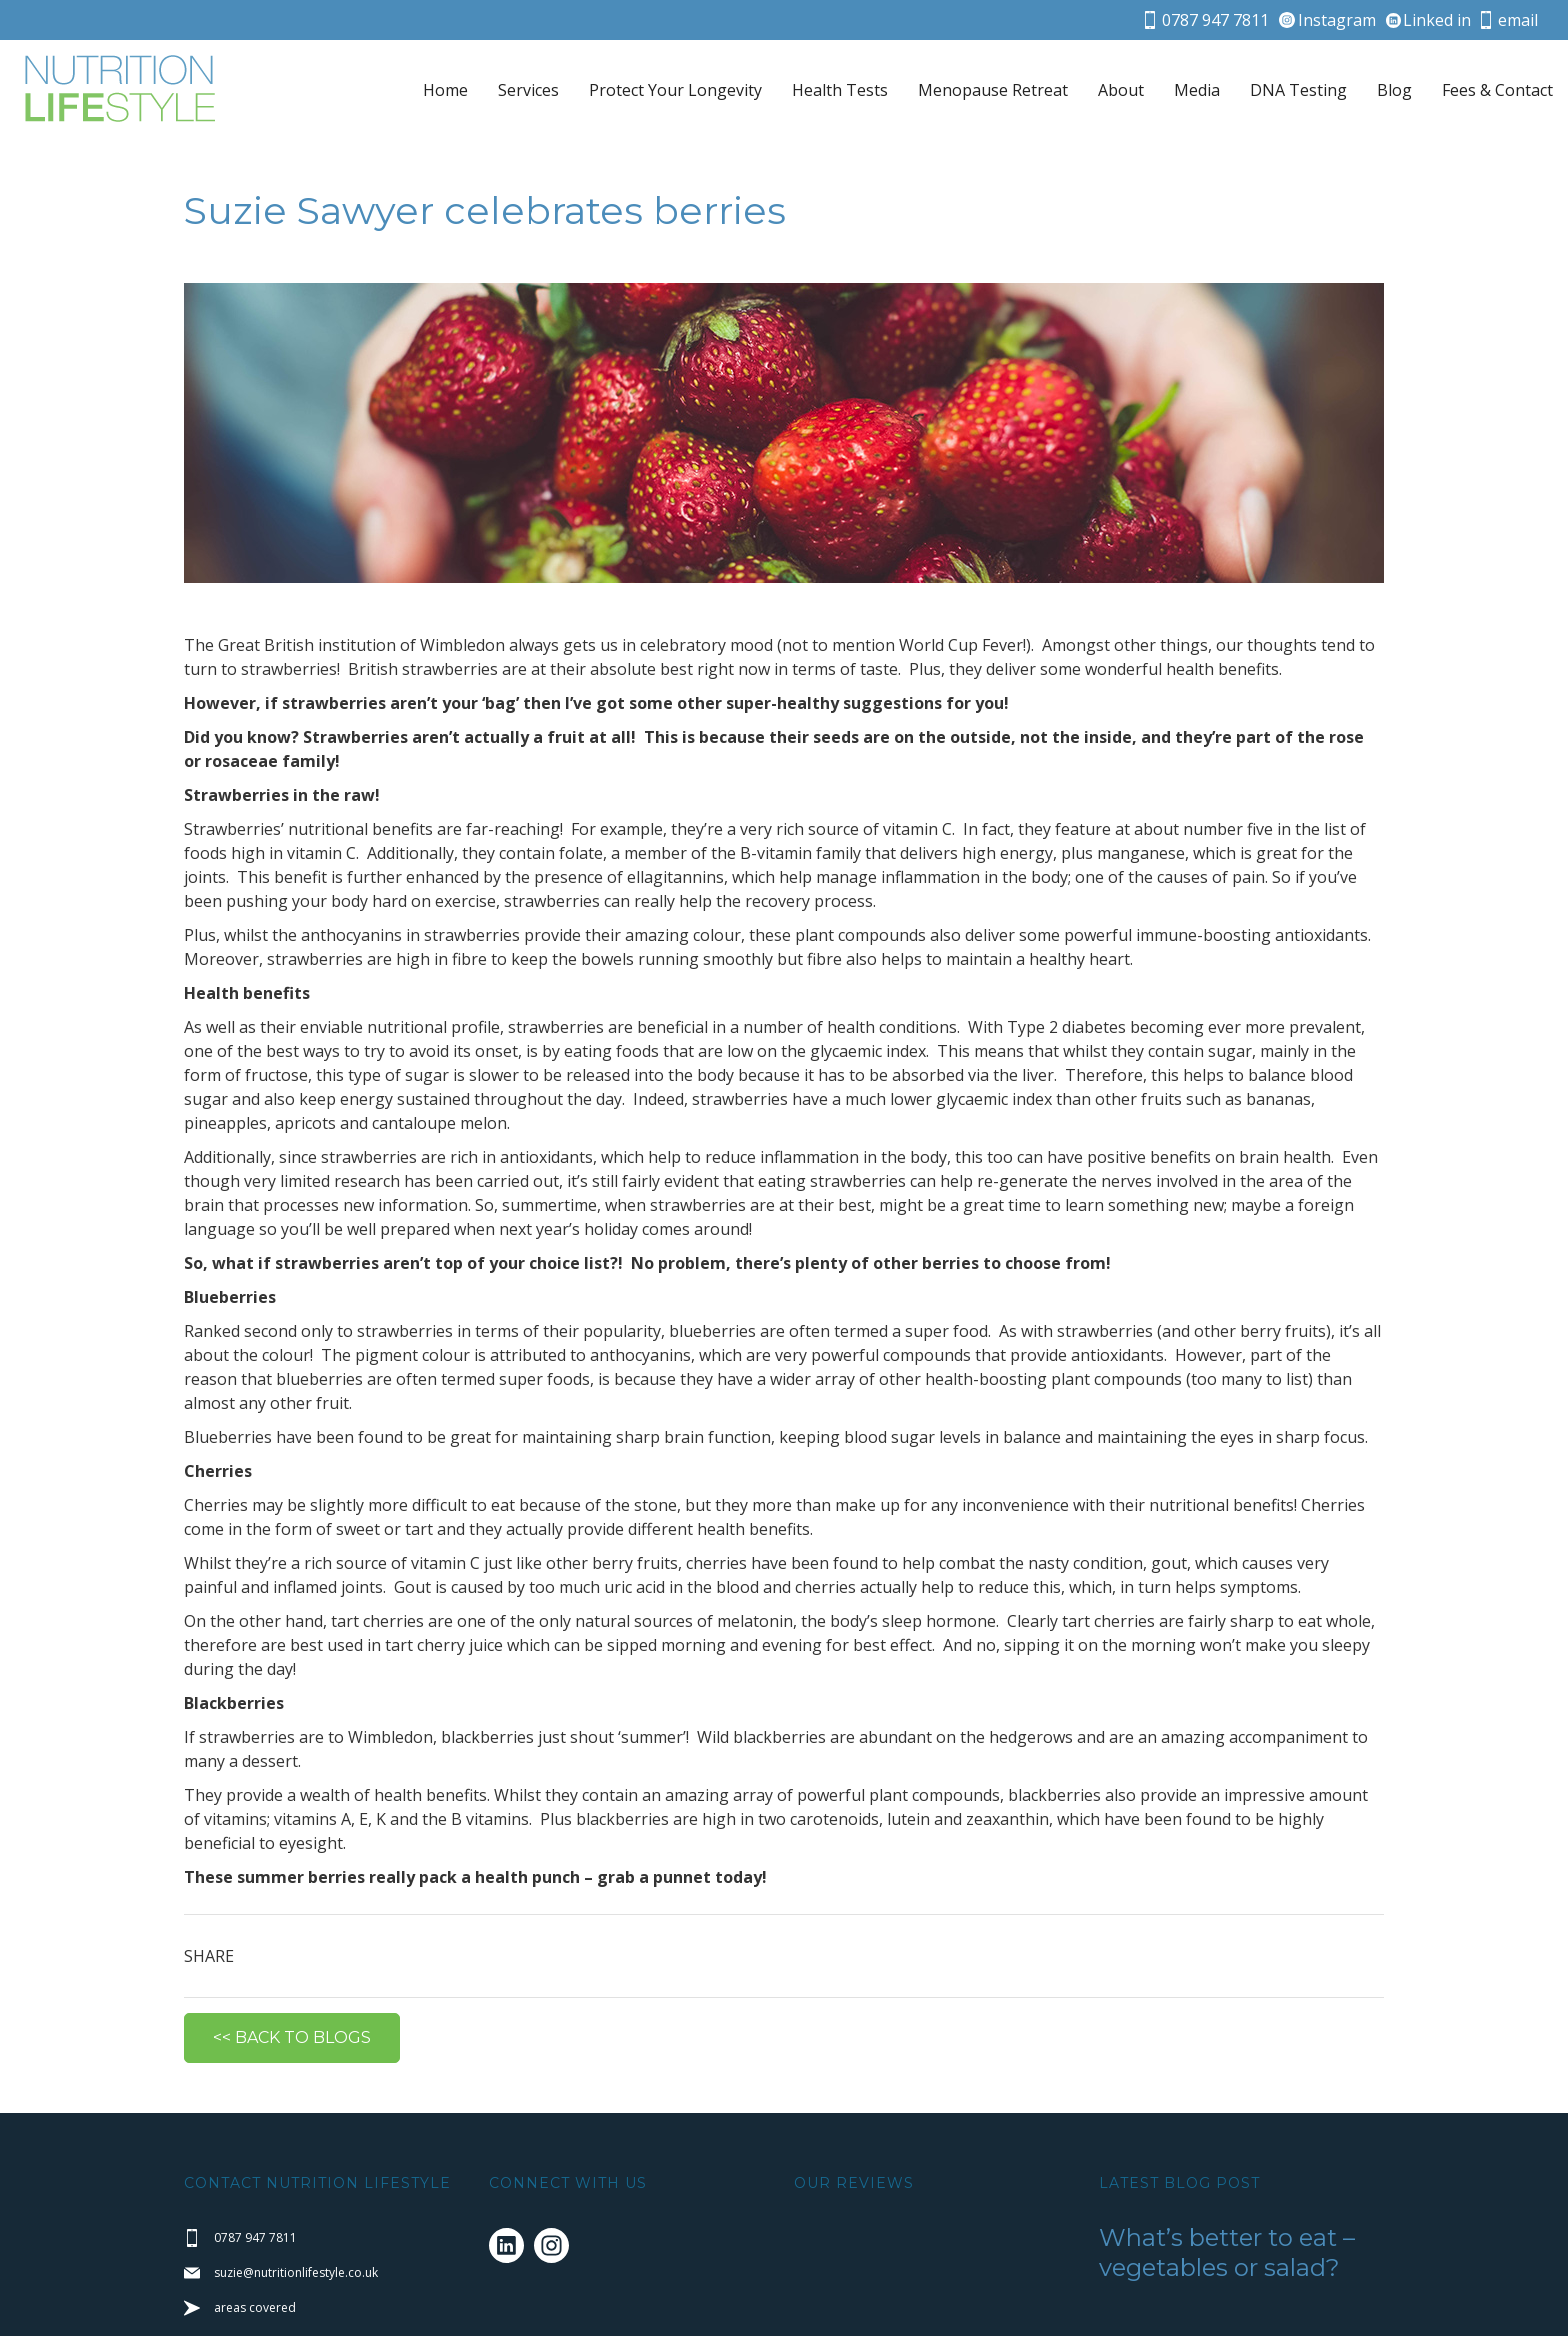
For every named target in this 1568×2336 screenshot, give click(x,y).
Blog (1394, 90)
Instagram (1337, 20)
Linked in (1437, 20)
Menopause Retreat (993, 90)
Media (1197, 90)
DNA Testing (1298, 90)
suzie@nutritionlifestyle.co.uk (296, 2240)
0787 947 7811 (1215, 20)
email (1518, 20)
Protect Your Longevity (675, 90)
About (1121, 90)
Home (445, 90)
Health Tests (840, 90)
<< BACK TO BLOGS (292, 2005)
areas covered (255, 2275)
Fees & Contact (1497, 90)
